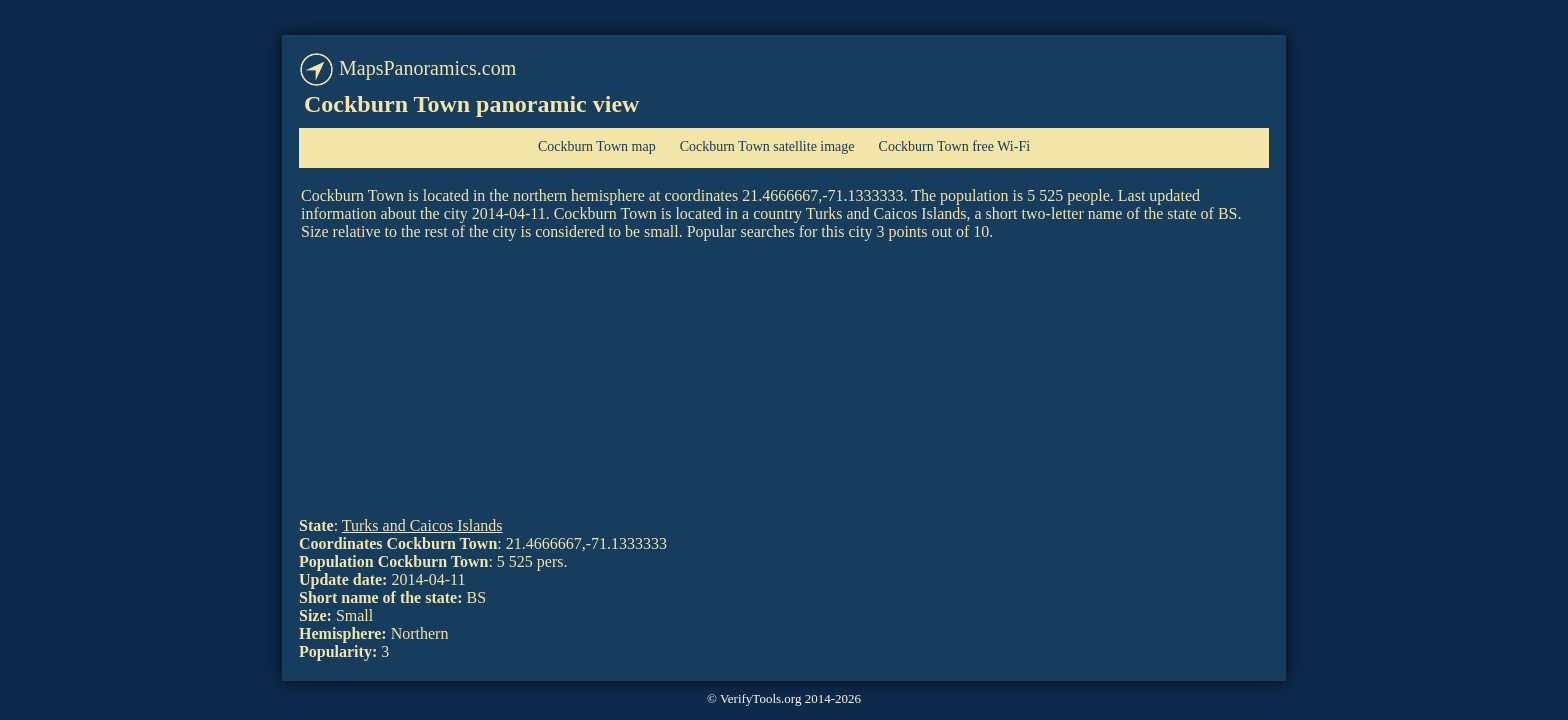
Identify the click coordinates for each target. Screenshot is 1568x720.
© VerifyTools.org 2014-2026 (784, 698)
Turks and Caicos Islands (422, 525)
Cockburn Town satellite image (767, 146)
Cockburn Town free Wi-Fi (955, 146)
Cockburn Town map (597, 146)
